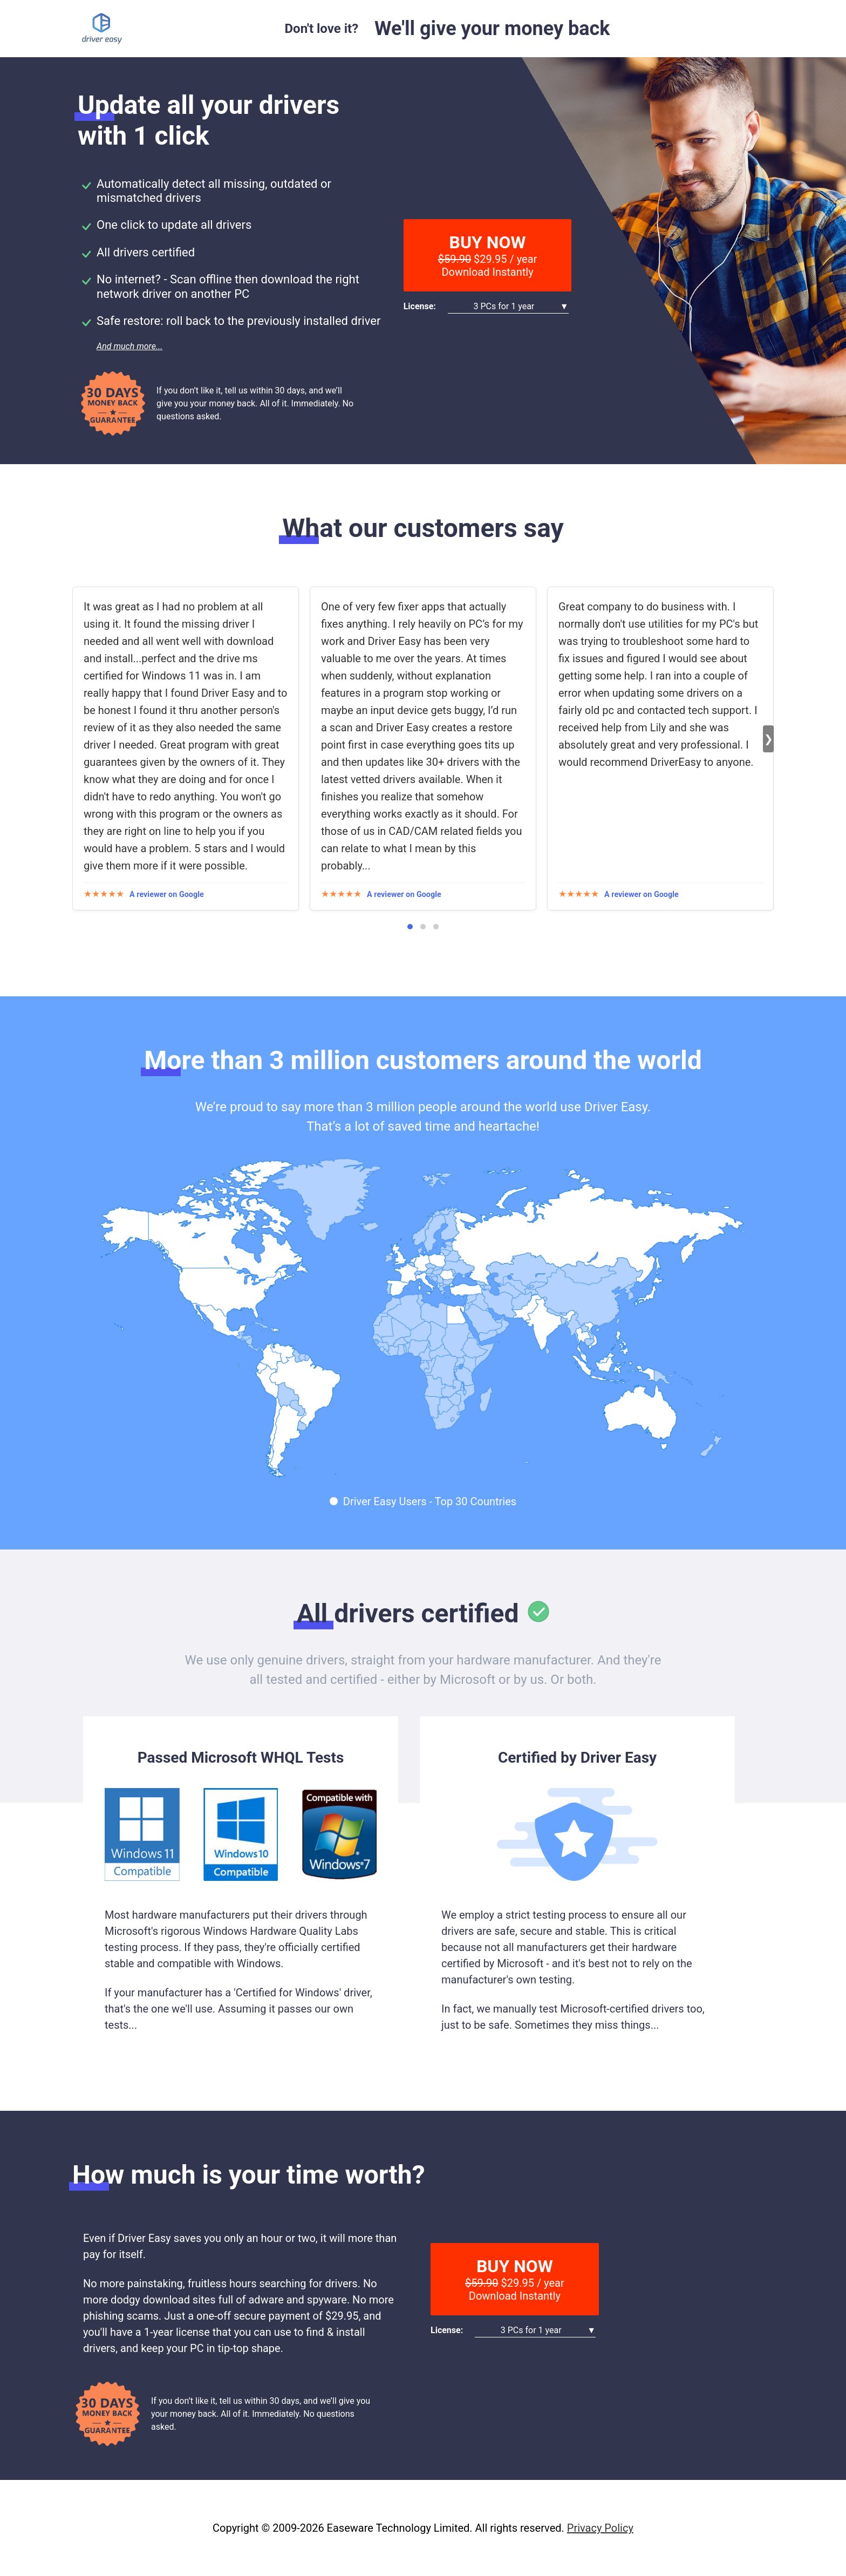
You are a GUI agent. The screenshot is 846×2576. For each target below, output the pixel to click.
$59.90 (454, 259)
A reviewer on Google (166, 894)
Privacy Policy (600, 2527)
